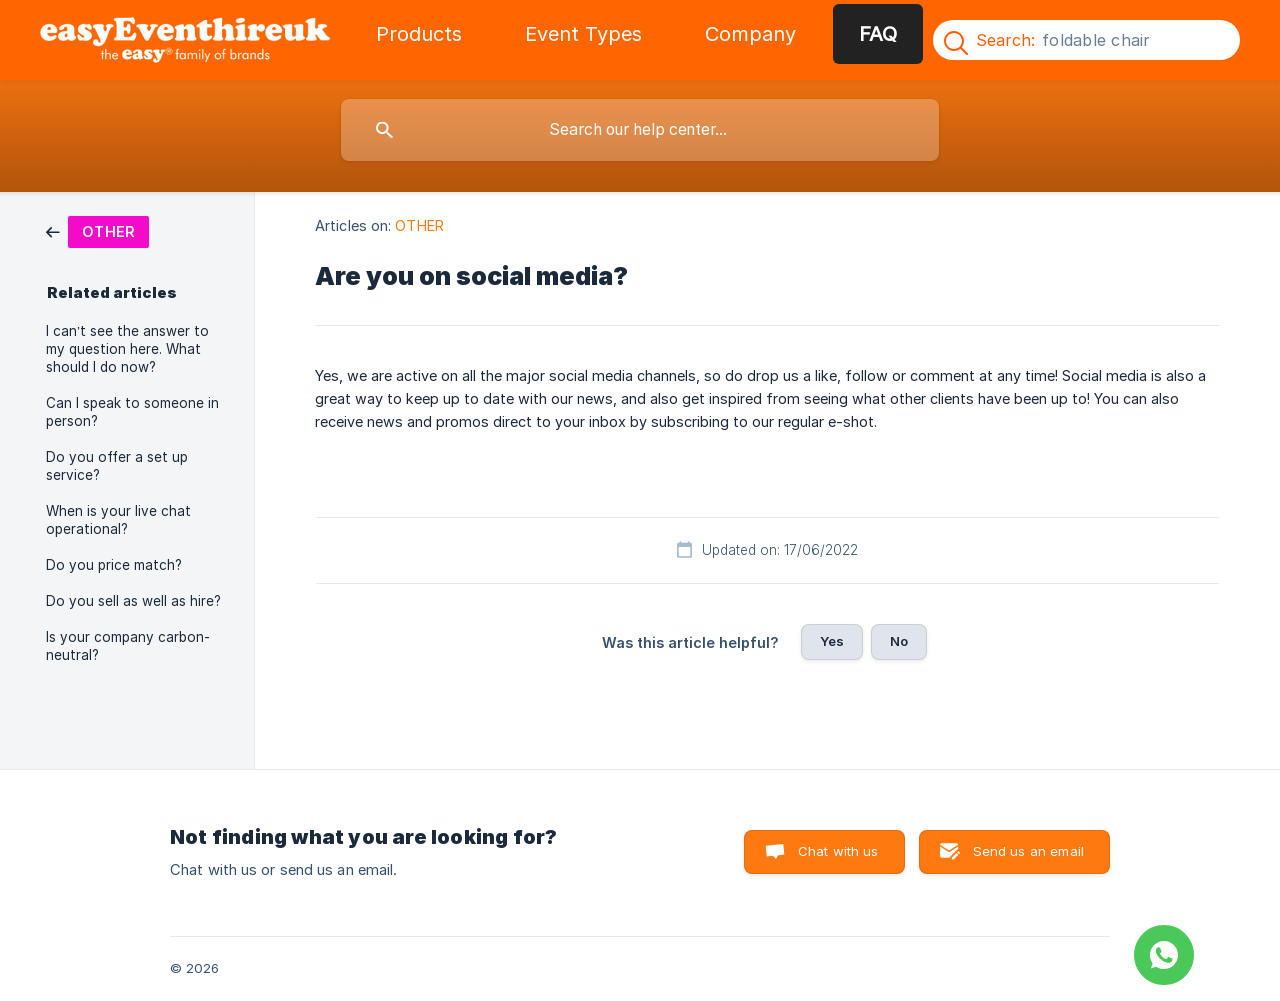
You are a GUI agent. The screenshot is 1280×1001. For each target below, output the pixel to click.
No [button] (899, 641)
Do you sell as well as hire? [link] (133, 601)
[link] (97, 230)
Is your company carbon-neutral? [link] (128, 646)
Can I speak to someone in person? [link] (132, 412)
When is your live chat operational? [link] (118, 520)
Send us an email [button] (1028, 851)
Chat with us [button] (838, 851)
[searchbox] (640, 130)
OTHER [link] (419, 225)
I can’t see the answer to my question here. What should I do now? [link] (127, 349)
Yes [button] (832, 641)
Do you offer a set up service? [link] (117, 466)
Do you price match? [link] (114, 565)
